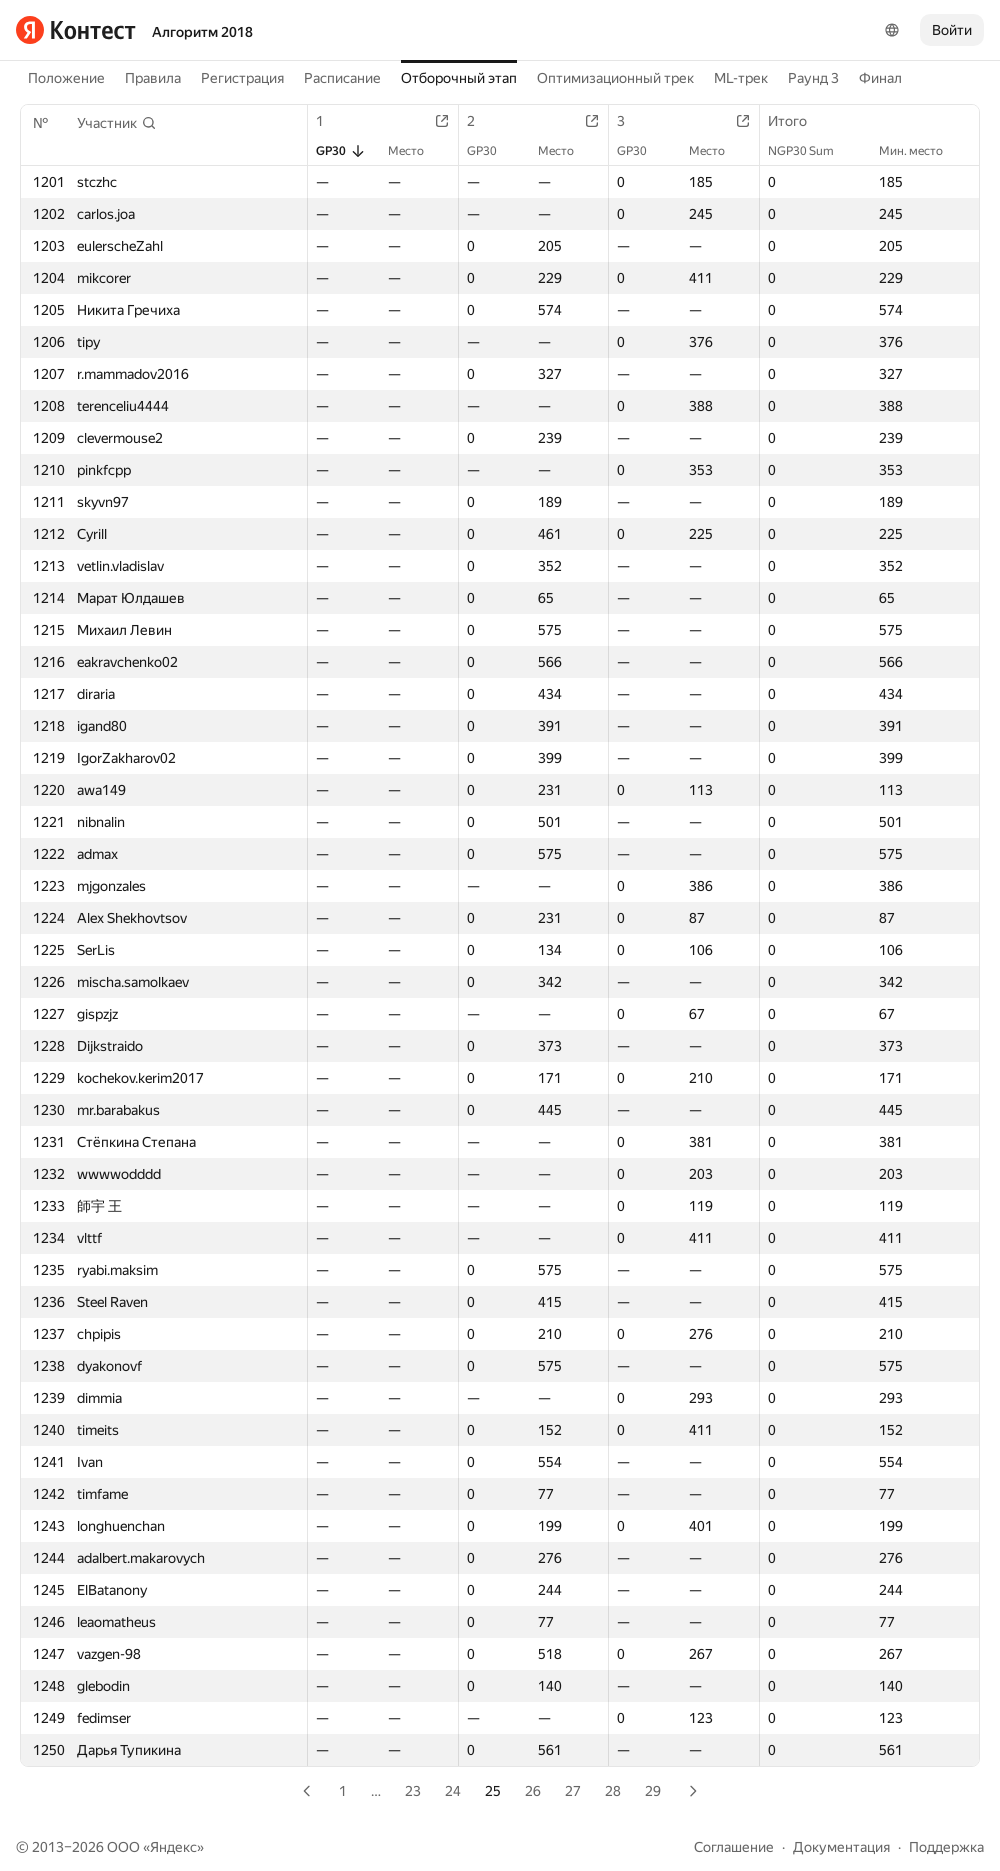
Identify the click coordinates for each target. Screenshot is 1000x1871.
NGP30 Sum (811, 151)
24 (453, 1791)
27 (573, 1791)
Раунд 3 (813, 78)
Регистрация (242, 78)
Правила (153, 78)
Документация (841, 1847)
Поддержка (946, 1847)
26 (533, 1791)
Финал (880, 78)
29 (653, 1791)
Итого (797, 121)
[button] (117, 123)
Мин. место (921, 151)
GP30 (341, 151)
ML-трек (741, 78)
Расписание (342, 78)
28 (613, 1791)
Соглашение (734, 1847)
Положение (66, 78)
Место (416, 151)
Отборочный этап (459, 78)
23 (413, 1791)
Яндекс (173, 1847)
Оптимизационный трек (615, 78)
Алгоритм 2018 (202, 32)
